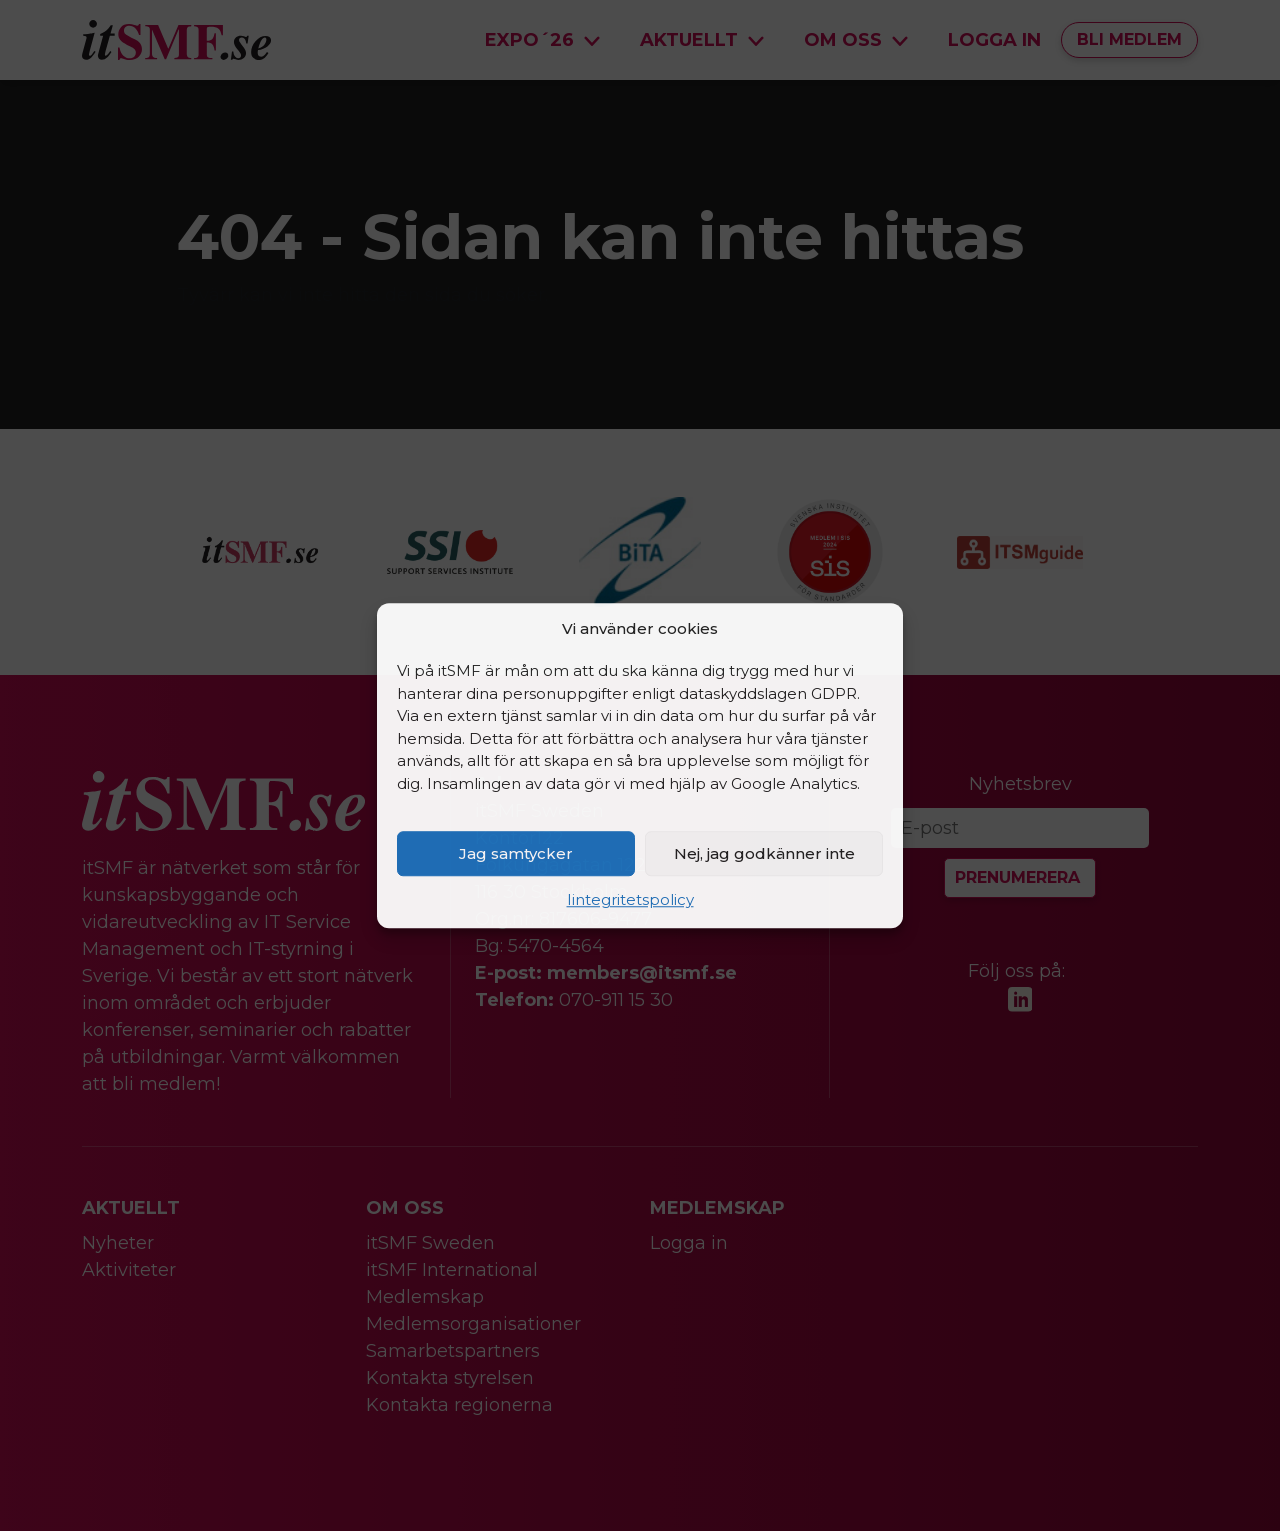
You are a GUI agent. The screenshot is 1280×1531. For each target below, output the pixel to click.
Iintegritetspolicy (630, 899)
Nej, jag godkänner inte (764, 853)
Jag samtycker (516, 853)
